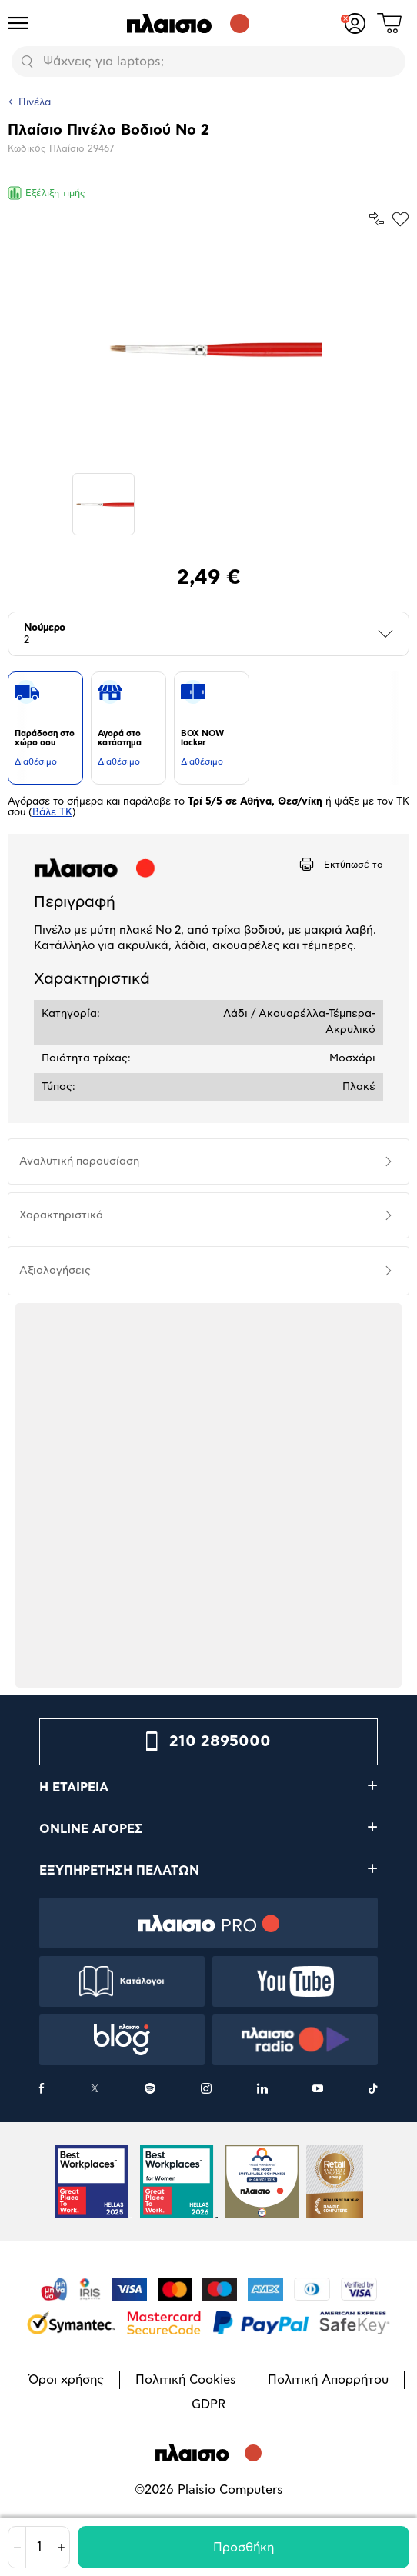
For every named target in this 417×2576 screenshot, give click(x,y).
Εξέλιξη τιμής (46, 193)
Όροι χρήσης (66, 2380)
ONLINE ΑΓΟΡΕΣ (91, 1829)
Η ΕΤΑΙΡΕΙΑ (73, 1787)
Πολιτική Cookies (185, 2380)
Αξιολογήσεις (55, 1270)
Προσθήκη (243, 2547)
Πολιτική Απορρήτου (328, 2380)
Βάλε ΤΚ (52, 813)
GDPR (208, 2404)
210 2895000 (220, 1741)
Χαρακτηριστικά (61, 1215)
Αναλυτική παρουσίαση (79, 1161)
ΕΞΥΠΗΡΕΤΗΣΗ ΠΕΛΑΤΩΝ (119, 1871)
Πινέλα (34, 103)
